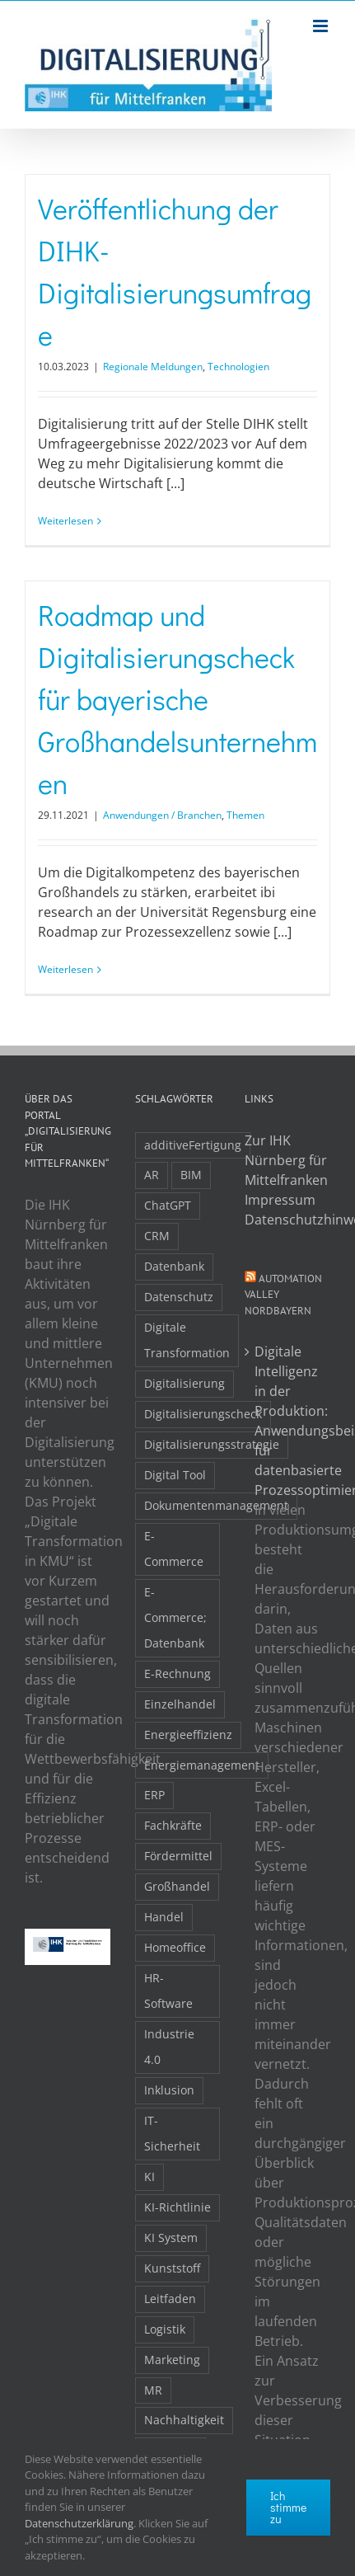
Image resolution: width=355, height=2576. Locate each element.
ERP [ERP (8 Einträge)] (154, 1795)
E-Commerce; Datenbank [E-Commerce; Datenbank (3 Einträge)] (175, 1617)
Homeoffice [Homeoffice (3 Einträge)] (175, 1947)
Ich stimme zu (288, 2507)
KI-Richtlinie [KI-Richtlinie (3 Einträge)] (177, 2207)
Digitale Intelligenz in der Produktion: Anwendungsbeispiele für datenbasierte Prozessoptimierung (288, 1420)
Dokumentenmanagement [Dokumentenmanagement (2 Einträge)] (216, 1505)
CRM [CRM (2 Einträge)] (157, 1235)
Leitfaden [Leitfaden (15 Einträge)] (170, 2298)
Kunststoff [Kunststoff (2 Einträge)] (172, 2268)
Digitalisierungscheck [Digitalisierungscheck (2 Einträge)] (203, 1414)
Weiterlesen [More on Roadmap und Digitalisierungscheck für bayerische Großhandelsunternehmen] (65, 969)
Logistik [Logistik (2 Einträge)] (164, 2329)
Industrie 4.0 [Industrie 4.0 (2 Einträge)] (169, 2046)
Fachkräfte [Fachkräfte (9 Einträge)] (173, 1825)
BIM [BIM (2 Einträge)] (191, 1174)
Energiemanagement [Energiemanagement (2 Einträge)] (201, 1765)
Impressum (280, 1200)
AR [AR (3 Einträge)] (151, 1174)
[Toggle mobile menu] (321, 26)
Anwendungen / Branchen (162, 815)
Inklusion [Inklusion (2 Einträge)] (169, 2090)
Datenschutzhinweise (287, 1219)
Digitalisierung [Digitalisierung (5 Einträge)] (184, 1383)
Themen (245, 815)
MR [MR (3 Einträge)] (153, 2390)
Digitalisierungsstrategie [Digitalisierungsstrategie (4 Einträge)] (211, 1444)
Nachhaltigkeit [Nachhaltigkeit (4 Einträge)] (184, 2420)
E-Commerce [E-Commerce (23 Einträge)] (173, 1548)
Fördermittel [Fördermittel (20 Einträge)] (178, 1856)
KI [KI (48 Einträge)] (149, 2176)
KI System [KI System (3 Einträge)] (171, 2237)
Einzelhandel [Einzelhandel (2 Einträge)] (180, 1704)
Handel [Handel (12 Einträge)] (164, 1917)
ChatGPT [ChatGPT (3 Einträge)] (167, 1205)
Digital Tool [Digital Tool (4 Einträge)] (175, 1475)
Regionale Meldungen (153, 367)
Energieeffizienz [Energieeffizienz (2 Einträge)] (188, 1734)
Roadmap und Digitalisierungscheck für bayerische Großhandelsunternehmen (177, 698)
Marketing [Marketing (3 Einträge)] (172, 2359)
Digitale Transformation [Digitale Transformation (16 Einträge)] (187, 1340)
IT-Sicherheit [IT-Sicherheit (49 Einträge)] (172, 2133)
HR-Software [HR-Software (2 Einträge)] (168, 1990)
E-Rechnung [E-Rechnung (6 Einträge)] (177, 1673)
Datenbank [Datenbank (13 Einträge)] (174, 1266)
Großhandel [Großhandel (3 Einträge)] (177, 1886)
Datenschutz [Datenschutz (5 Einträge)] (178, 1296)
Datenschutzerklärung (79, 2523)
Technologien (238, 367)
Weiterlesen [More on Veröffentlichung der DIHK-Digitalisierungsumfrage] (65, 521)
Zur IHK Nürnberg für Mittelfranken (286, 1160)
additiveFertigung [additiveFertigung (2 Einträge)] (192, 1145)
